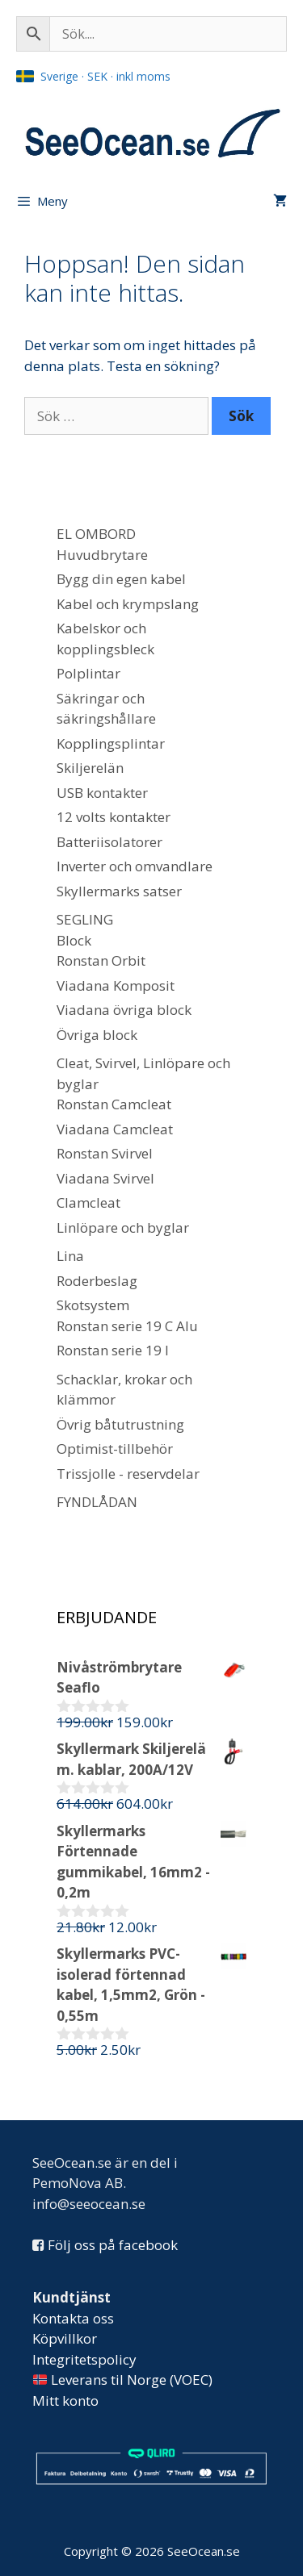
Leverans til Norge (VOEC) (123, 2379)
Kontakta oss (73, 2318)
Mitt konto (65, 2400)
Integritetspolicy (84, 2359)
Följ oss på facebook (113, 2245)
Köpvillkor (64, 2338)
